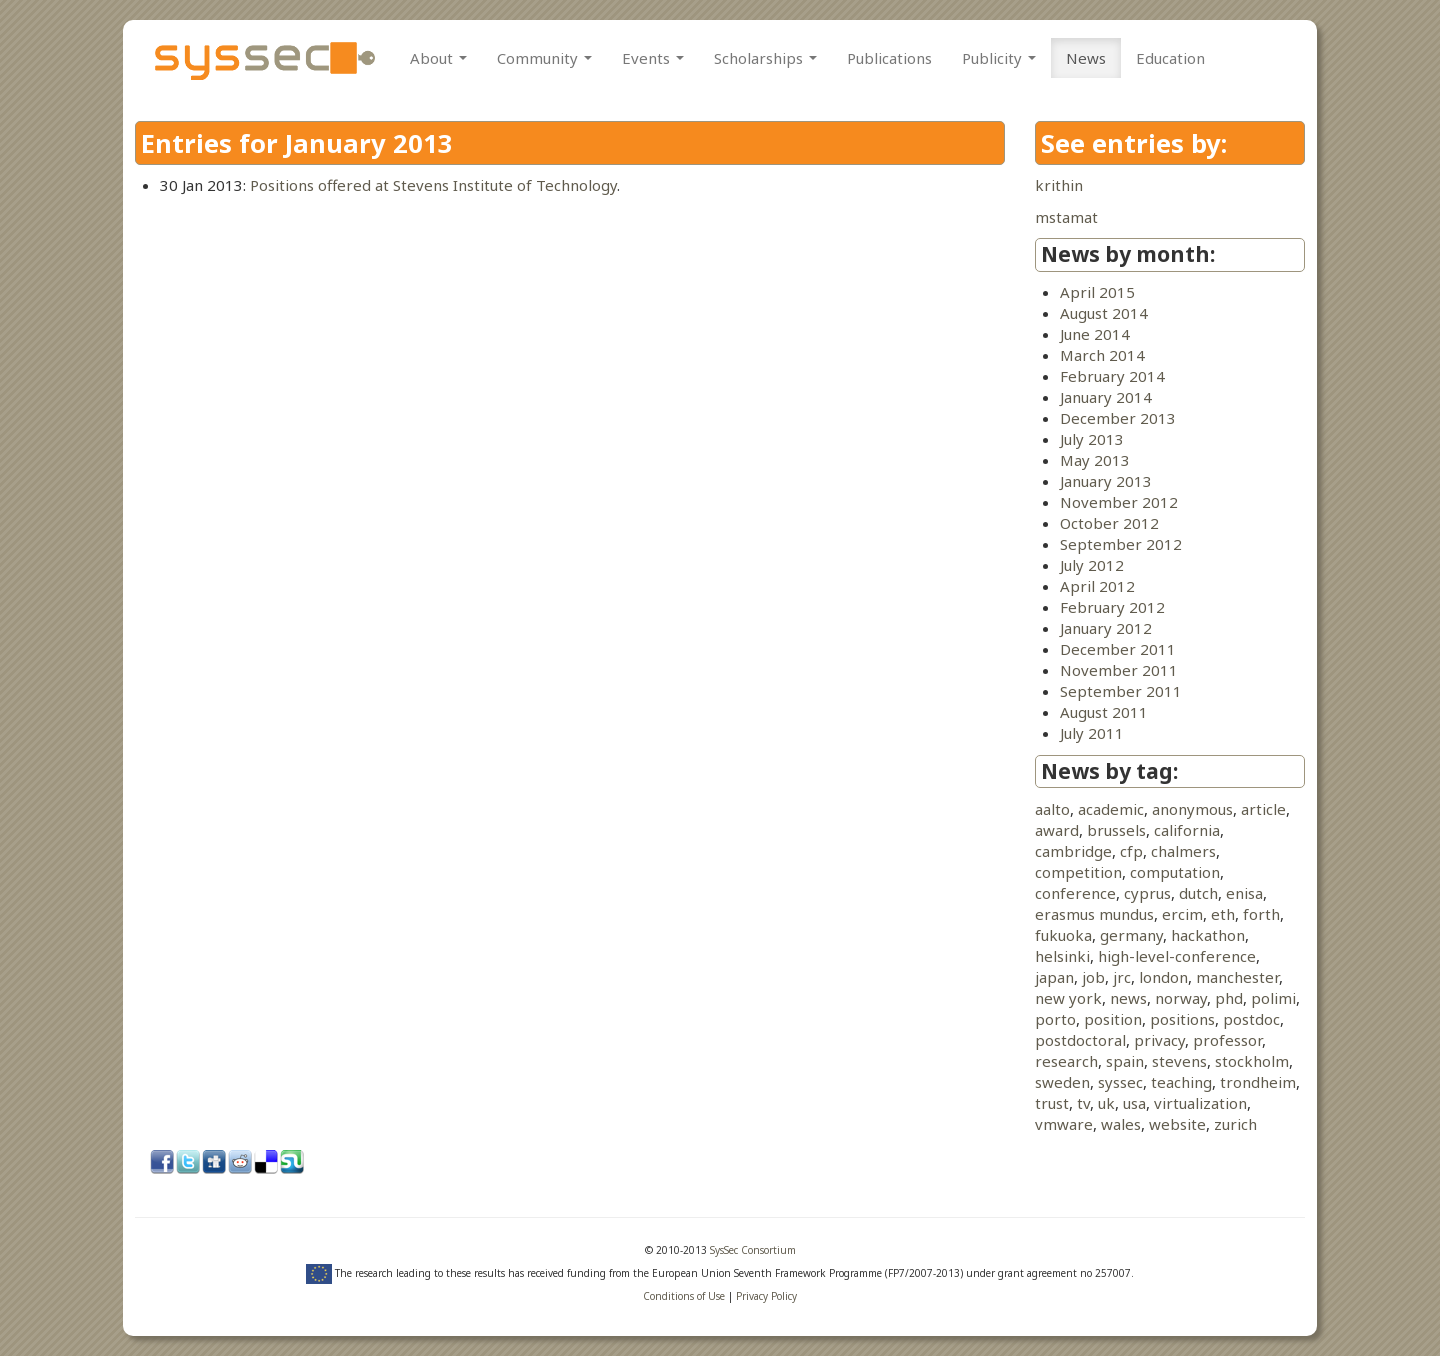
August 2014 (1104, 313)
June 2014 (1095, 334)
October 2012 (1109, 523)
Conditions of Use (684, 1296)
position (1113, 1019)
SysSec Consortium (753, 1250)
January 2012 (1106, 628)
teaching (1181, 1082)
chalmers (1183, 851)
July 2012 (1092, 565)
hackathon (1208, 935)
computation (1175, 872)
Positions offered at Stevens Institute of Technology (433, 185)
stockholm (1252, 1061)
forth (1261, 914)
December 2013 (1118, 418)
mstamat (1066, 217)
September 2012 (1121, 544)
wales (1121, 1124)
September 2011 (1121, 691)
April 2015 (1097, 292)
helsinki (1062, 956)
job (1093, 977)
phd (1229, 998)
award (1057, 830)
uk (1106, 1103)
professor (1227, 1040)
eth (1223, 914)
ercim (1182, 914)
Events (653, 58)
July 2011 (1092, 733)
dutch (1198, 893)
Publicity (999, 58)
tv (1083, 1103)
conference (1075, 893)
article (1263, 809)
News (1086, 58)
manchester (1237, 977)
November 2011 (1119, 670)
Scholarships (765, 58)
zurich (1235, 1124)
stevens (1179, 1061)
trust (1052, 1103)
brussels (1116, 830)
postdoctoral (1080, 1040)
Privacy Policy (766, 1296)
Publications (889, 58)
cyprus (1147, 893)
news (1128, 998)
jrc (1122, 977)
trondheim (1258, 1082)
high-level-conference (1177, 956)
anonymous (1192, 809)
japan (1054, 977)
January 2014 (1106, 397)
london (1163, 977)
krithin (1059, 185)
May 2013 (1095, 460)
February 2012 (1112, 607)
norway (1181, 998)
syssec (1120, 1082)
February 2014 (1112, 376)
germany (1131, 935)
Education (1170, 58)
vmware (1064, 1124)
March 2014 (1102, 355)
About (438, 58)
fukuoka (1063, 935)
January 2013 (1106, 481)
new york (1068, 998)
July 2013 (1092, 439)
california (1187, 830)
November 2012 (1119, 502)
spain (1125, 1061)
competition (1078, 872)
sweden (1062, 1082)
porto (1055, 1019)
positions (1182, 1019)
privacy (1159, 1040)
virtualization (1200, 1103)
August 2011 (1104, 712)
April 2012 (1097, 586)
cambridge (1073, 851)
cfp (1131, 851)
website (1177, 1124)
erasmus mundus (1094, 914)
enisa (1244, 893)
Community (544, 58)
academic (1111, 809)
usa (1134, 1103)
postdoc (1251, 1019)
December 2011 (1118, 649)
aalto (1052, 809)
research (1066, 1061)
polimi (1273, 998)
